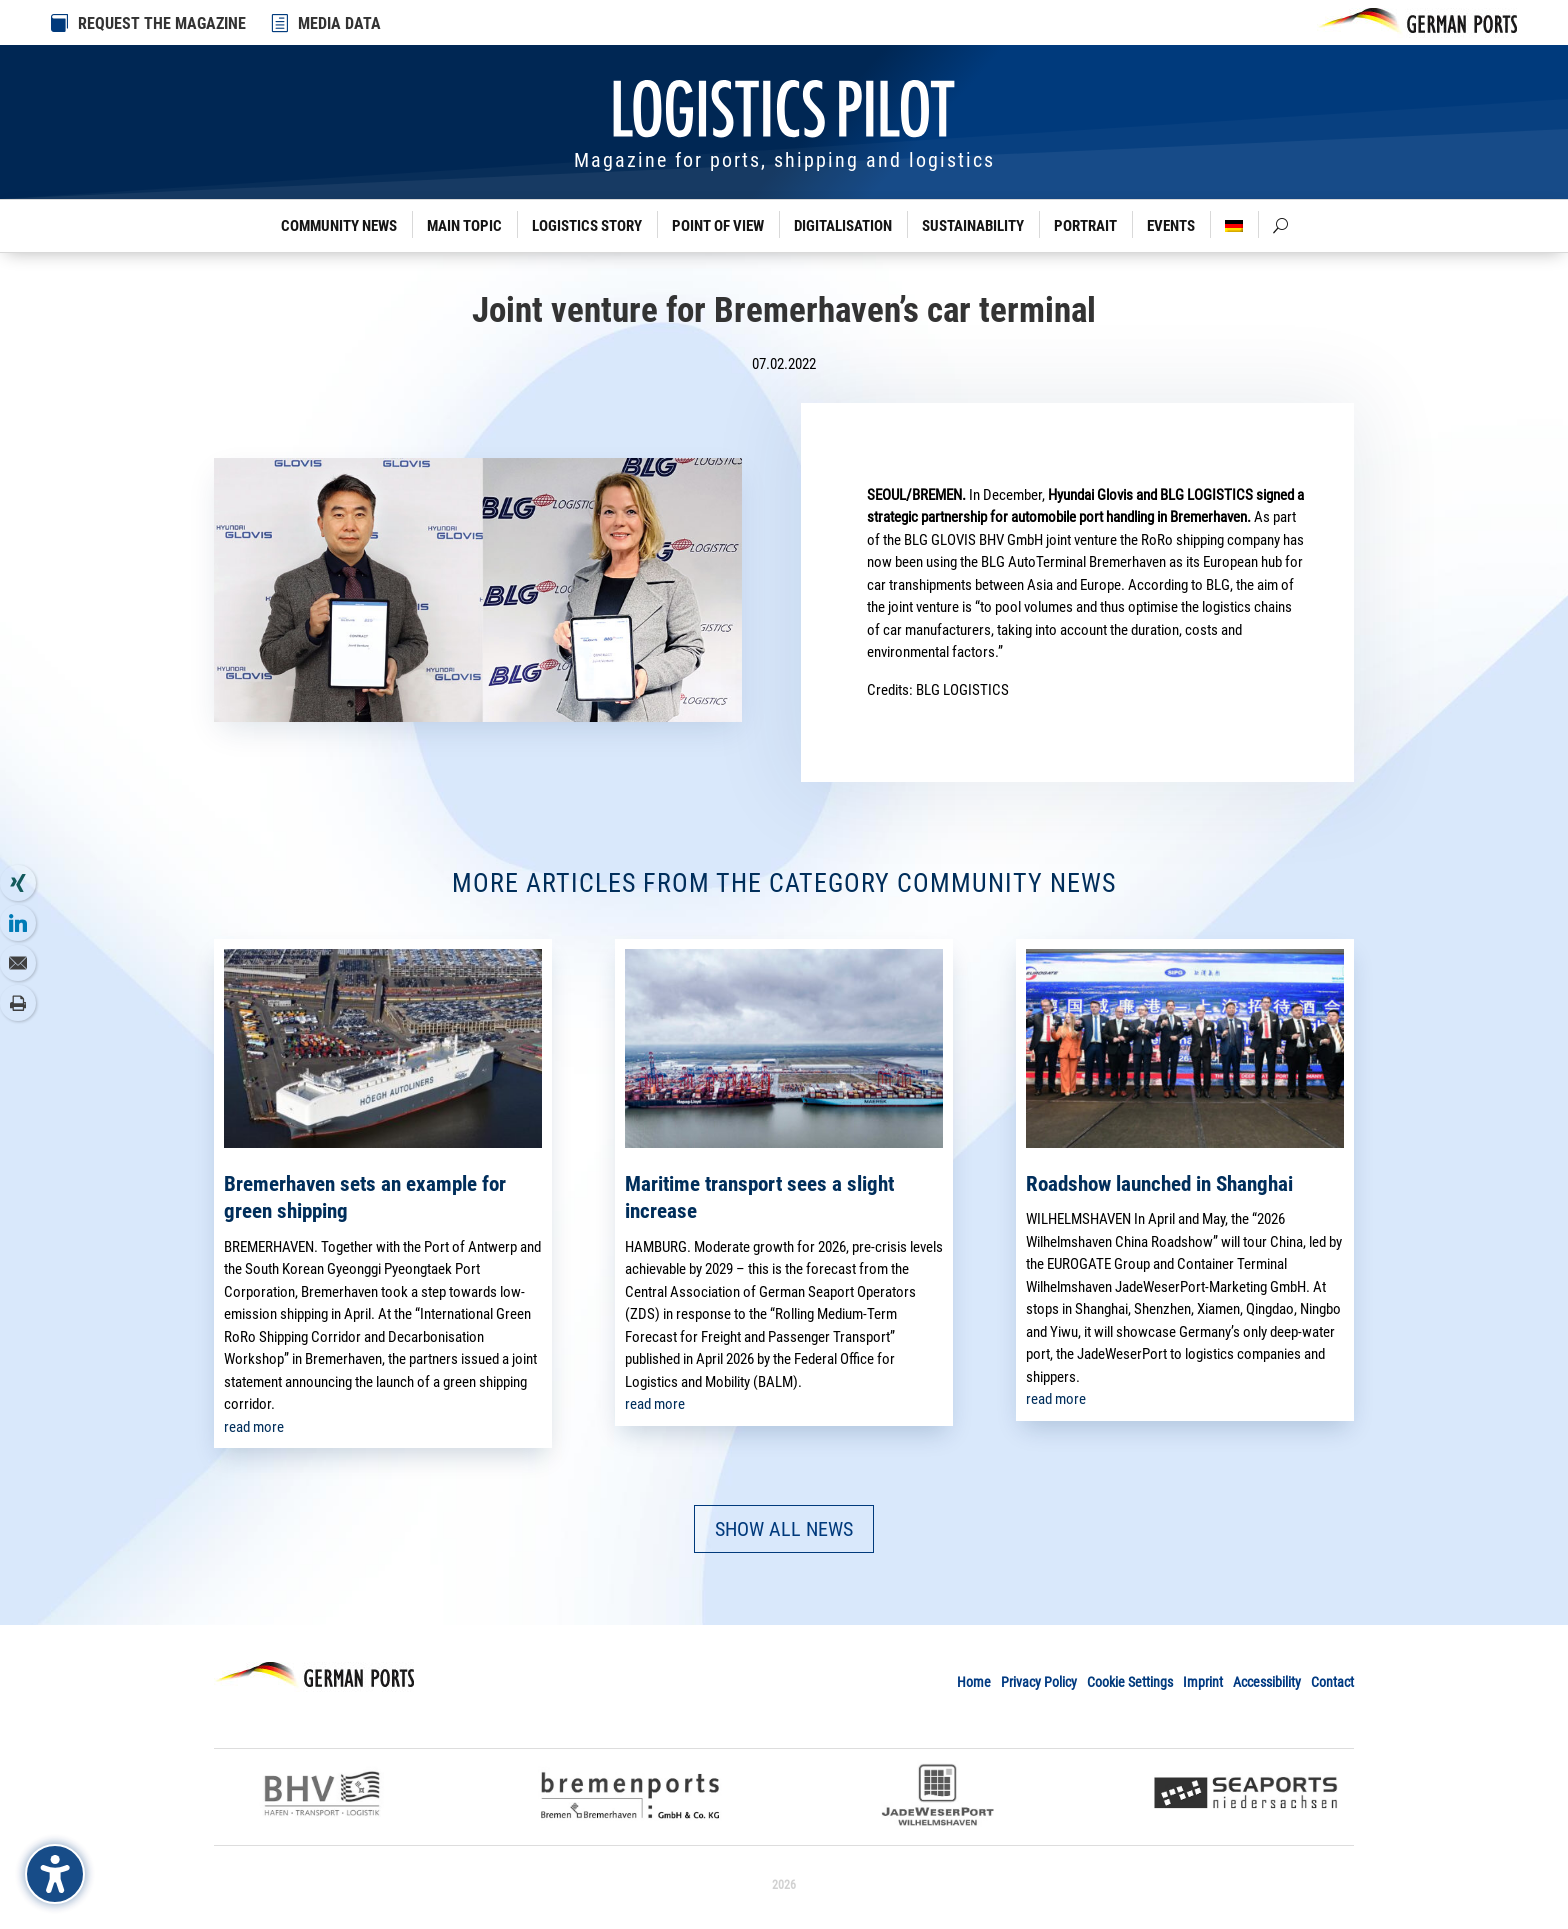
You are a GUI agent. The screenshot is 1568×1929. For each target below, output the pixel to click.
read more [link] (254, 1427)
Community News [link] (339, 226)
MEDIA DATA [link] (339, 23)
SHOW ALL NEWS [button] (784, 1529)
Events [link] (1171, 226)
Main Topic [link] (464, 226)
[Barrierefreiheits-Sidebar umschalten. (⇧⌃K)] (55, 1874)
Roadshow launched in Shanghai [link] (1159, 1184)
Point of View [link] (718, 226)
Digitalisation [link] (843, 226)
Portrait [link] (1085, 226)
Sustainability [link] (973, 226)
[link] (281, 23)
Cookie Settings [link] (1130, 1682)
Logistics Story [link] (587, 226)
